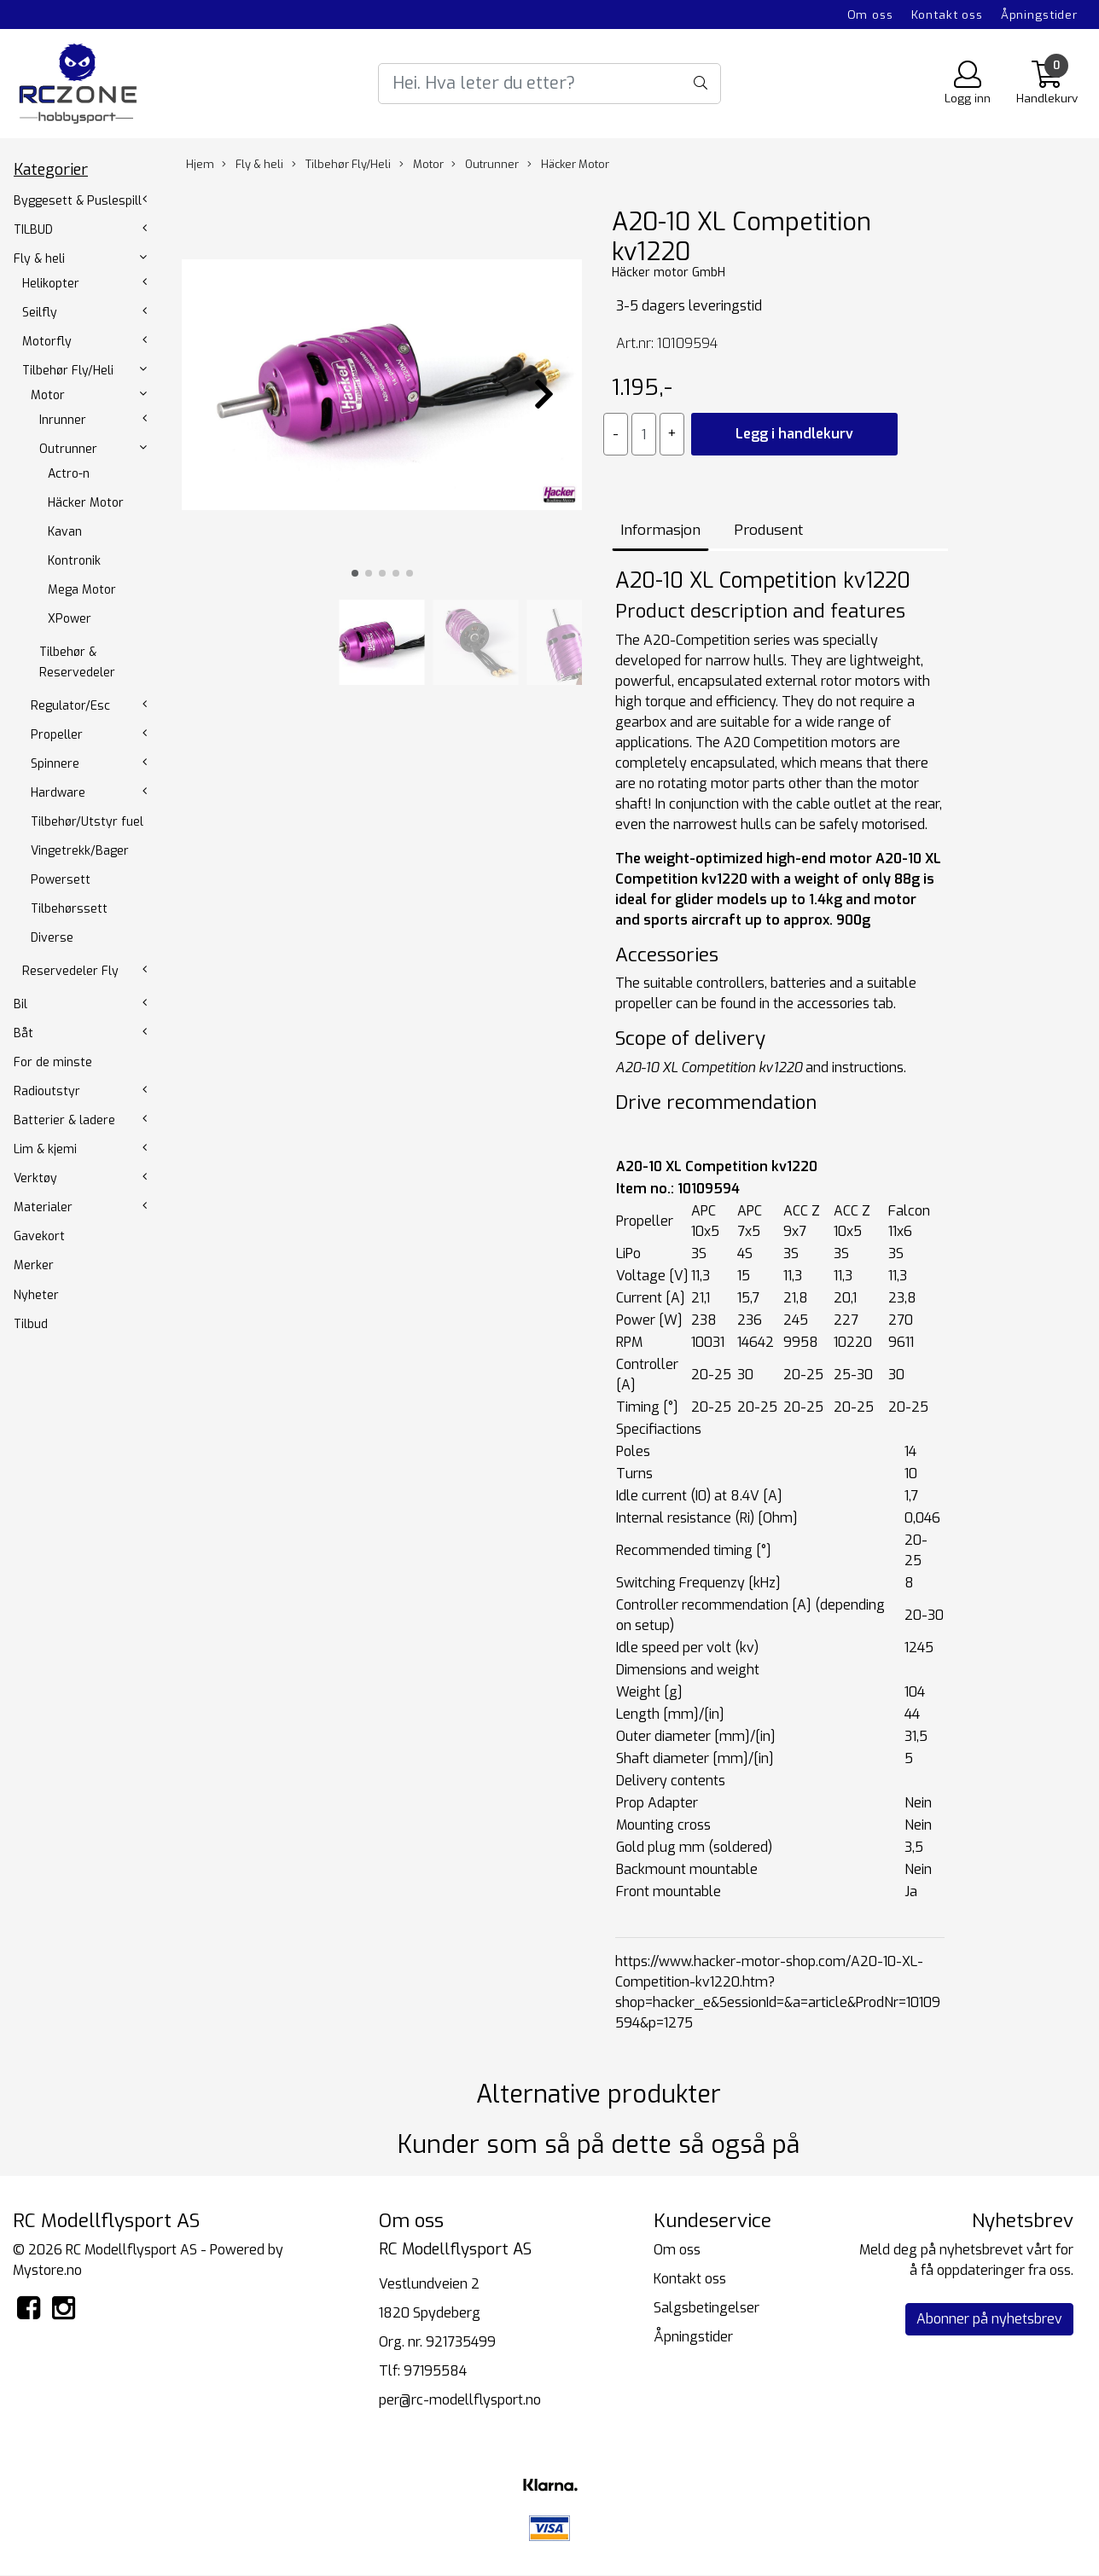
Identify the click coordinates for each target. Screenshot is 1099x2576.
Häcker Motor (86, 503)
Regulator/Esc (70, 706)
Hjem (200, 164)
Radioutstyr (47, 1091)
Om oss (870, 14)
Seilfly (39, 313)
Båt (23, 1033)
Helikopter (50, 284)
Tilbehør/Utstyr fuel (87, 822)
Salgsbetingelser (706, 2308)
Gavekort (39, 1236)
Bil (20, 1004)
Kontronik (74, 561)
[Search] (550, 83)
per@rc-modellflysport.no (460, 2400)
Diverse (52, 938)
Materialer (43, 1207)
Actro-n (69, 474)
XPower (69, 619)
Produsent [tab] (768, 530)
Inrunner (62, 420)
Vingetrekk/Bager (80, 851)
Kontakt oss (947, 14)
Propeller (57, 735)
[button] (355, 573)
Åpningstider (1039, 14)
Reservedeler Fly (70, 971)
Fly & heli (39, 259)
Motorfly (47, 342)
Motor (48, 395)
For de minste (53, 1062)
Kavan (65, 532)
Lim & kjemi (45, 1149)
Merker (34, 1265)
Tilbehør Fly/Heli (67, 371)
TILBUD (33, 230)
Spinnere (55, 764)
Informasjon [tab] (660, 530)
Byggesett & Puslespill (78, 201)
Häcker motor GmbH (668, 272)
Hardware (58, 793)
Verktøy (35, 1178)
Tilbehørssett (69, 909)
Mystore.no (47, 2270)
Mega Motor (82, 590)
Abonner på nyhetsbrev (989, 2319)
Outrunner (68, 449)
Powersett (60, 880)
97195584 (435, 2371)
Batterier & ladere (64, 1120)
